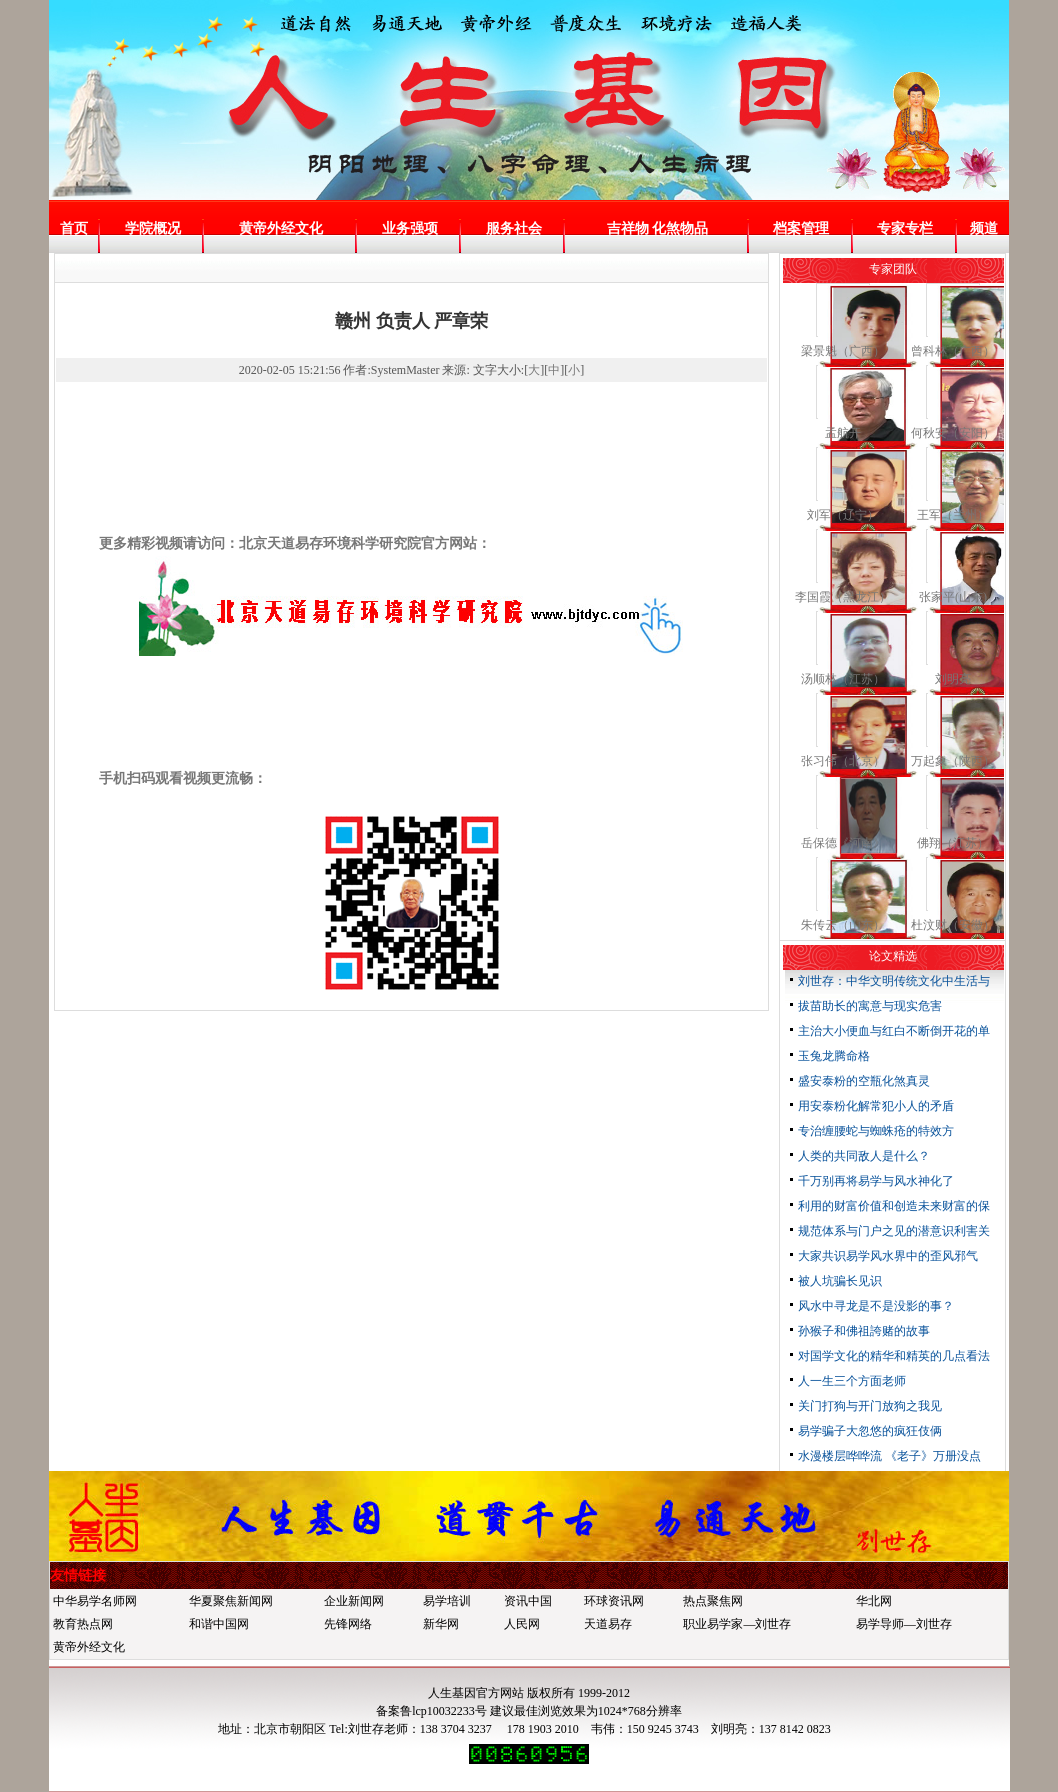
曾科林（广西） (953, 351)
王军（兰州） (953, 515)
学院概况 (153, 228)
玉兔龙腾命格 (834, 1056)
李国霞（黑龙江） (843, 597)
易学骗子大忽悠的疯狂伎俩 (870, 1431)
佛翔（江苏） (953, 843)
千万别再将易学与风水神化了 (876, 1181)
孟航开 (843, 433)
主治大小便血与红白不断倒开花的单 (894, 1031)
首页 (74, 228)
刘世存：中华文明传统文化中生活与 (894, 981)
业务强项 (410, 228)
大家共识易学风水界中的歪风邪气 (888, 1256)
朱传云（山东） (843, 925)
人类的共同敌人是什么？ (864, 1156)
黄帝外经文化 (281, 228)
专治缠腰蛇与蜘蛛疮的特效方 (876, 1131)
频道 (984, 228)
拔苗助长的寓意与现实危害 (870, 1006)
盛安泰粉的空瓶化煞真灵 (864, 1081)
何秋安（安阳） (953, 433)
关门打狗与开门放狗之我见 (870, 1406)
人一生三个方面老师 (852, 1381)
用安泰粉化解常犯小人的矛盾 (876, 1106)
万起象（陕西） (953, 761)
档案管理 (801, 228)
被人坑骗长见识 (840, 1281)
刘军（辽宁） (843, 515)
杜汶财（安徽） (953, 925)
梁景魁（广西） (843, 351)
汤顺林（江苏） (843, 679)
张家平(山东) (953, 597)
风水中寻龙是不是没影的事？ (876, 1306)
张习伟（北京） (843, 761)
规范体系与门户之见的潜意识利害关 (894, 1231)
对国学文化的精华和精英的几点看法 (894, 1356)
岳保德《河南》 (843, 843)
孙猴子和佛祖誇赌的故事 (864, 1331)
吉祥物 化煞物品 (658, 228)
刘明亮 (953, 679)
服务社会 (514, 228)
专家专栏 (905, 228)
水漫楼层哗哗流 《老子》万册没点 (889, 1456)
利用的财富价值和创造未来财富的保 (894, 1206)
